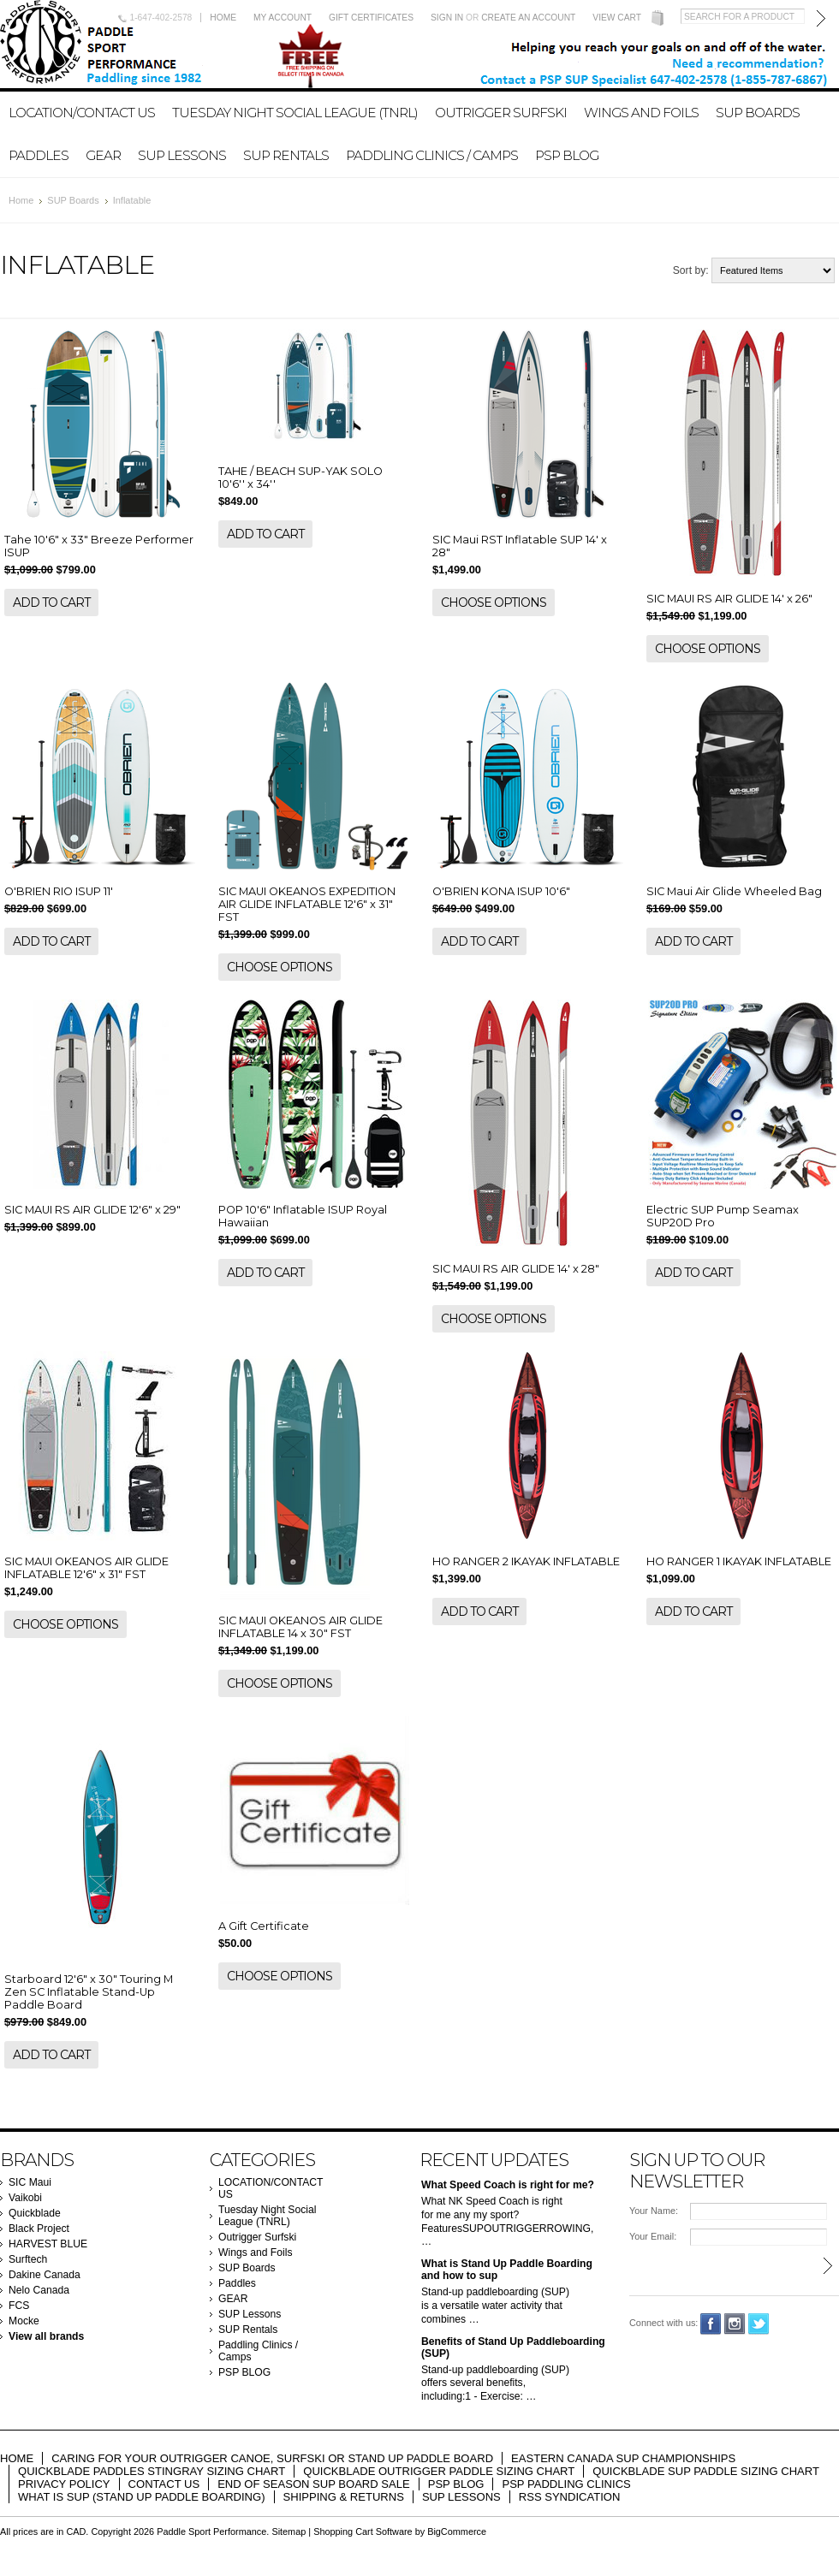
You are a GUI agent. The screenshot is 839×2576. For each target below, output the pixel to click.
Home (223, 17)
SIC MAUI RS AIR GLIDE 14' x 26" (729, 598)
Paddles (38, 155)
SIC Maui (30, 2182)
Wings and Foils (641, 112)
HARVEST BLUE (48, 2244)
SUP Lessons (182, 155)
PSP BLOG (566, 155)
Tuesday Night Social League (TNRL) (295, 112)
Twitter (759, 2324)
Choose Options (493, 602)
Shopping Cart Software (362, 2531)
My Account (282, 17)
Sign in (447, 17)
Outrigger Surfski (501, 112)
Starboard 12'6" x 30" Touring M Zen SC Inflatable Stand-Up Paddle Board (88, 1992)
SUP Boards (758, 112)
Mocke (24, 2321)
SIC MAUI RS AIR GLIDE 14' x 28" (515, 1268)
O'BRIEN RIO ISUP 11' (58, 891)
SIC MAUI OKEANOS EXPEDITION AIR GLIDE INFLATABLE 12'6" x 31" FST (307, 904)
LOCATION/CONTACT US (82, 112)
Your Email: (652, 2236)
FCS (19, 2306)
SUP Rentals (286, 155)
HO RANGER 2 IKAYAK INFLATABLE (526, 1561)
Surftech (28, 2259)
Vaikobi (25, 2198)
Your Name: (653, 2210)
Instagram (735, 2324)
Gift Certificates (371, 17)
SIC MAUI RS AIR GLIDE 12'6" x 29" (92, 1209)
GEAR (103, 155)
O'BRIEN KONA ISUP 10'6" (501, 891)
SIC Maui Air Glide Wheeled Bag (734, 891)
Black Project (39, 2229)
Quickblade (35, 2213)
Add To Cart (51, 602)
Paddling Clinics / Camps (432, 155)
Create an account (528, 17)
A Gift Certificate (263, 1926)
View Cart (616, 17)
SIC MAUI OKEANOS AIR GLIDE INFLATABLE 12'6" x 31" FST (86, 1568)
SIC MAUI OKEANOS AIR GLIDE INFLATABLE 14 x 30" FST (300, 1627)
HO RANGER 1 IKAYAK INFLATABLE (738, 1561)
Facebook (711, 2324)
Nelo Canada (39, 2290)
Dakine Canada (44, 2275)
